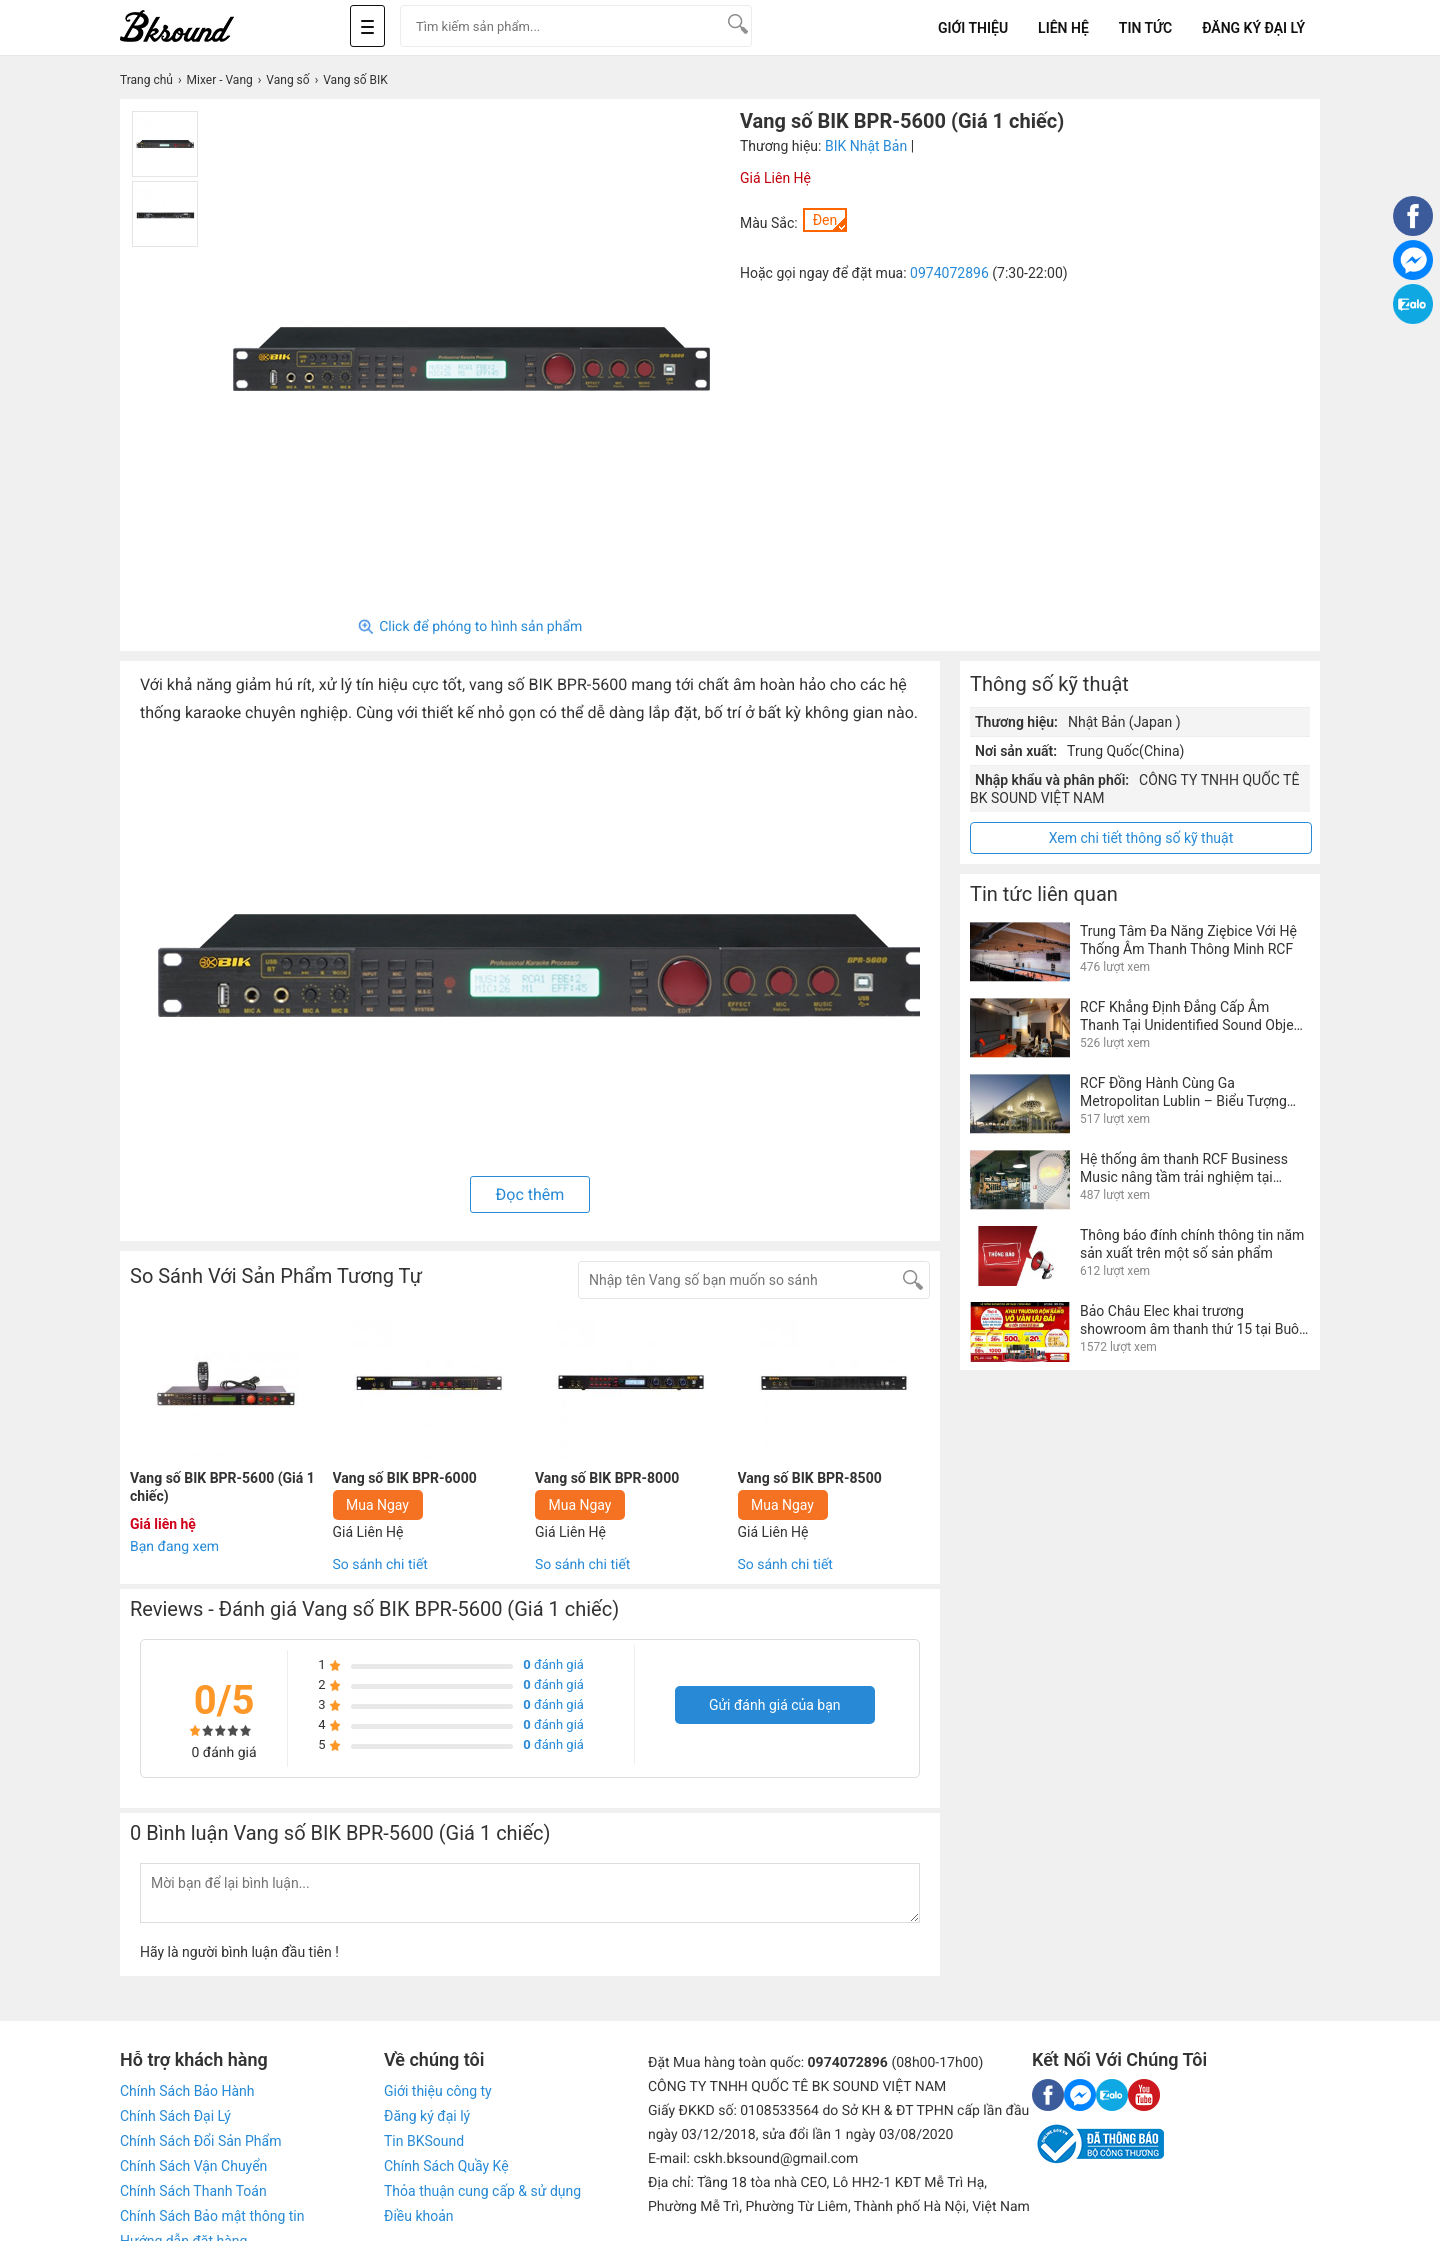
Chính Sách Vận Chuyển (193, 2166)
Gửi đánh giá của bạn (775, 1705)
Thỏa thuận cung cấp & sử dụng (482, 2191)
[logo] (200, 27)
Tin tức (1145, 28)
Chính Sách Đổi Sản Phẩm (200, 2141)
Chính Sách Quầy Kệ (446, 2166)
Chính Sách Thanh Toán (193, 2191)
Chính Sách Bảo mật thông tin (212, 2216)
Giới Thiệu (973, 28)
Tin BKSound (424, 2141)
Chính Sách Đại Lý (175, 2116)
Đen (825, 220)
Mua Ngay (377, 1505)
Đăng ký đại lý (427, 2116)
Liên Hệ (1063, 28)
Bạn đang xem (174, 1547)
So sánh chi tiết (380, 1565)
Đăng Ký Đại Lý (1253, 28)
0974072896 (949, 273)
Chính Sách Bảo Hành (187, 2091)
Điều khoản (419, 2216)
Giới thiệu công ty (438, 2091)
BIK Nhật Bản (866, 146)
